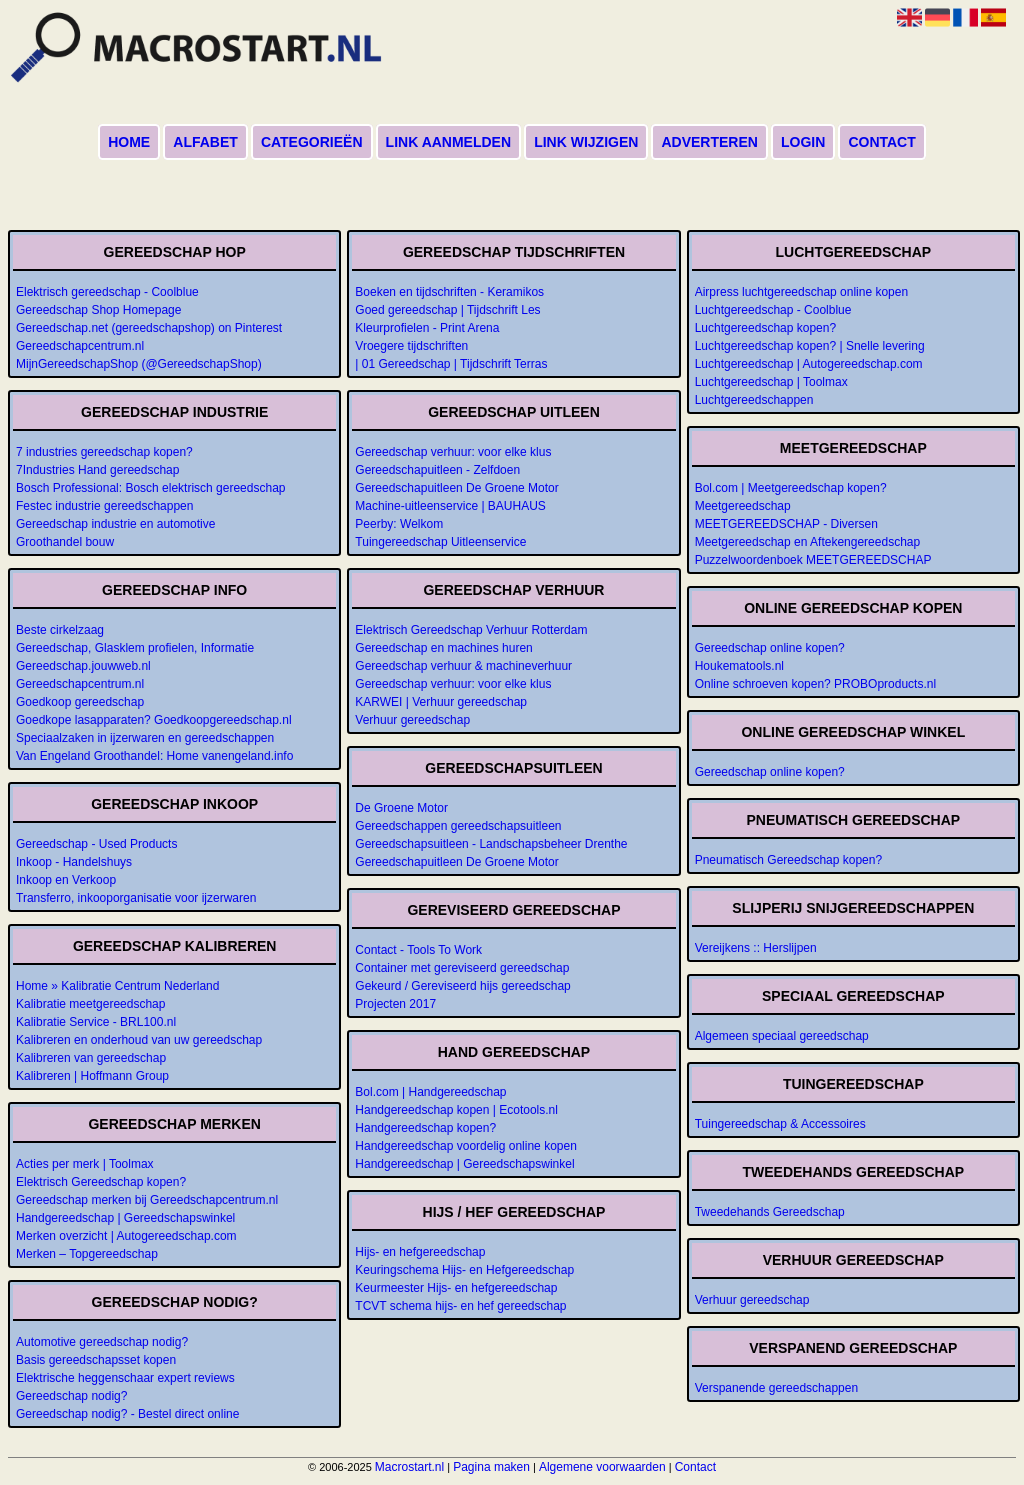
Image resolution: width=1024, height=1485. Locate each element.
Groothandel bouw (65, 542)
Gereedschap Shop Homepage (98, 310)
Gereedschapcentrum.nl (80, 346)
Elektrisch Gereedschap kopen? (101, 1182)
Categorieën (312, 142)
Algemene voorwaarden (602, 1467)
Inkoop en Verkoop (66, 880)
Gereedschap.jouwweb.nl (83, 666)
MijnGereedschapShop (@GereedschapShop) (139, 364)
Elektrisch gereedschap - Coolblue (107, 292)
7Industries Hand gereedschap (97, 470)
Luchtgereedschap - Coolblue (773, 310)
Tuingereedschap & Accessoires (780, 1124)
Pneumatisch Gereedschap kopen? (788, 860)
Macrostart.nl (409, 1467)
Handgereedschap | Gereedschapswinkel (125, 1218)
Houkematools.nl (739, 666)
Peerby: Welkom (399, 524)
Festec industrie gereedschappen (104, 506)
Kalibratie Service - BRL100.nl (96, 1022)
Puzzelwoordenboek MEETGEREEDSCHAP (813, 560)
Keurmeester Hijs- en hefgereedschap (456, 1288)
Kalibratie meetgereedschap (90, 1004)
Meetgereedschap (743, 506)
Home (129, 142)
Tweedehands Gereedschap (770, 1212)
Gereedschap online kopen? (770, 648)
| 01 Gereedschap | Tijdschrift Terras (451, 364)
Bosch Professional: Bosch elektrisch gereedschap (150, 488)
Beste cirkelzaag (60, 630)
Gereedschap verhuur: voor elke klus (453, 452)
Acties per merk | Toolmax (85, 1164)
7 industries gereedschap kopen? (104, 452)
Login (803, 142)
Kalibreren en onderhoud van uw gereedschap (139, 1040)
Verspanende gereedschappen (776, 1388)
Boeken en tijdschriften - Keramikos (449, 292)
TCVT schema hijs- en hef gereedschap (460, 1306)
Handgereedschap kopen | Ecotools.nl (456, 1110)
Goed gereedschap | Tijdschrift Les (447, 310)
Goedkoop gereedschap (80, 702)
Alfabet (205, 142)
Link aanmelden (448, 142)
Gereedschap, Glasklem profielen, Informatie (135, 648)
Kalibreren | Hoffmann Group (92, 1076)
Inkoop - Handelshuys (74, 862)
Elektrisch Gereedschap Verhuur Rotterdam (471, 630)
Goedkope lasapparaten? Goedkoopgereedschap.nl (154, 720)
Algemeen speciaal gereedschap (782, 1036)
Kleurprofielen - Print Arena (427, 328)
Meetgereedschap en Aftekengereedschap (808, 542)
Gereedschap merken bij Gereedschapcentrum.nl (147, 1200)
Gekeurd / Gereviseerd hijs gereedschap (462, 986)
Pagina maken (491, 1467)
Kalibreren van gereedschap (91, 1058)
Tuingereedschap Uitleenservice (440, 542)
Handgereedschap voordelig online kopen (466, 1146)
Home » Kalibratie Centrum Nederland (117, 986)
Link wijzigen (586, 142)
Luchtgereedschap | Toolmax (771, 382)
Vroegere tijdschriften (411, 346)
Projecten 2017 (395, 1004)
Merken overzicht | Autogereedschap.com (126, 1236)
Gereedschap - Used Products (96, 844)
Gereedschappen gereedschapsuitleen (458, 826)
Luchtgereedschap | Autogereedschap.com (809, 364)
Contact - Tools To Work (418, 950)
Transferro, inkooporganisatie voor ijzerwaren (136, 898)
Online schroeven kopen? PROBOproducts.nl (815, 684)
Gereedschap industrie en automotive (115, 524)
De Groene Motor (401, 808)
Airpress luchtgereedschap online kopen (801, 292)
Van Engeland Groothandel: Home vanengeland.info (154, 756)
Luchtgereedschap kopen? (765, 328)
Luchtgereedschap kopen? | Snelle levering (810, 346)
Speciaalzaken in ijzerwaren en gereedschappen (145, 738)
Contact (881, 142)
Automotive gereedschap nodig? (102, 1342)
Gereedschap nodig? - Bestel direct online (127, 1414)
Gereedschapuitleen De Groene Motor (456, 488)
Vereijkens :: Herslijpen (756, 948)
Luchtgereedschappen (754, 400)
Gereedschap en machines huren (443, 648)
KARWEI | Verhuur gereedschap (441, 702)
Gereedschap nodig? (71, 1396)
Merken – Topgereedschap (87, 1254)
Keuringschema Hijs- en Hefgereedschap (464, 1270)
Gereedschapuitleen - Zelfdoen (437, 470)
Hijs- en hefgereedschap (420, 1252)
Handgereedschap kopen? (425, 1128)
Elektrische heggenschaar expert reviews (125, 1378)
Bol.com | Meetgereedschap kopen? (791, 488)
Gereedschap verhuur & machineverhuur (463, 666)
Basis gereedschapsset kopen (96, 1360)
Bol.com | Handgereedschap (430, 1092)
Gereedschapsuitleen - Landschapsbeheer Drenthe (491, 844)
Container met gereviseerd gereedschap (462, 968)
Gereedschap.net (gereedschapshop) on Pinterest (149, 328)
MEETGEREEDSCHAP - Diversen (786, 524)
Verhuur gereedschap (412, 720)
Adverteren (709, 142)
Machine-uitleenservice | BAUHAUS (450, 506)
